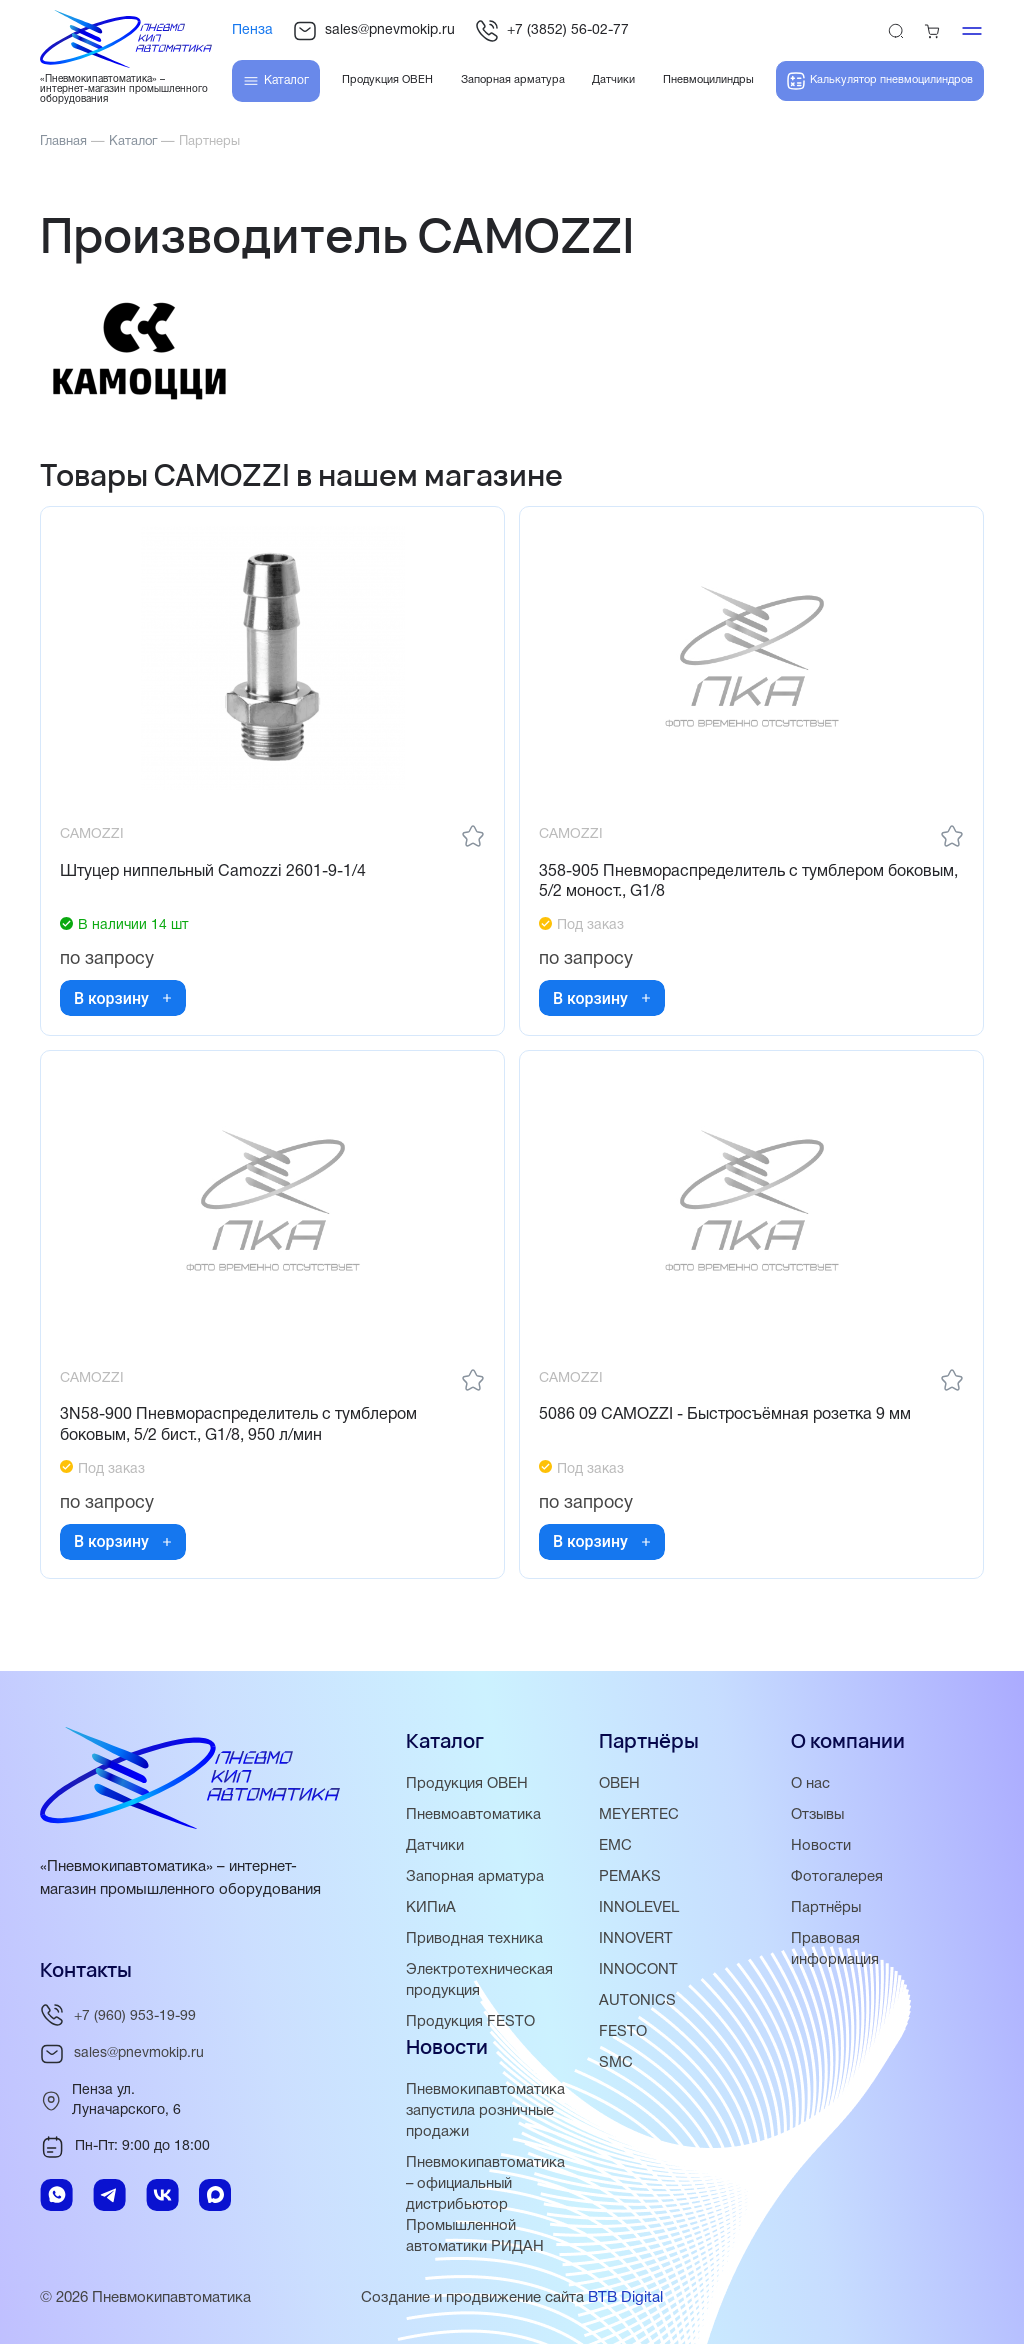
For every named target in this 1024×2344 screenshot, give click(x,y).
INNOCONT (638, 1970)
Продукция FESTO (471, 2022)
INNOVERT (636, 1939)
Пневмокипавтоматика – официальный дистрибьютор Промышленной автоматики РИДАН (485, 2205)
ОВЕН (619, 1784)
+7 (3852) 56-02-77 (552, 31)
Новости (821, 1846)
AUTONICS (637, 2001)
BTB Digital (625, 2298)
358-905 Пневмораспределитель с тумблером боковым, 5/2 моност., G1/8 (749, 883)
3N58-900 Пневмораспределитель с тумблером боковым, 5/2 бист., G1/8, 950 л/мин (239, 1429)
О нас (810, 1784)
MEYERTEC (639, 1815)
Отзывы (819, 1815)
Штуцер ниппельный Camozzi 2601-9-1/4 (214, 873)
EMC (615, 1846)
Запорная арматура (475, 1877)
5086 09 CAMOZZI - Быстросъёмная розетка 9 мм (726, 1419)
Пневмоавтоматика (473, 1815)
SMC (616, 2063)
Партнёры (826, 1908)
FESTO (623, 2032)
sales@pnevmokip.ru (374, 31)
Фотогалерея (837, 1877)
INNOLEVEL (639, 1908)
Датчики (435, 1846)
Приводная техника (474, 1939)
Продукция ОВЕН (468, 1784)
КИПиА (431, 1908)
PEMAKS (630, 1877)
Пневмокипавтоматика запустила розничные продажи (485, 2111)
